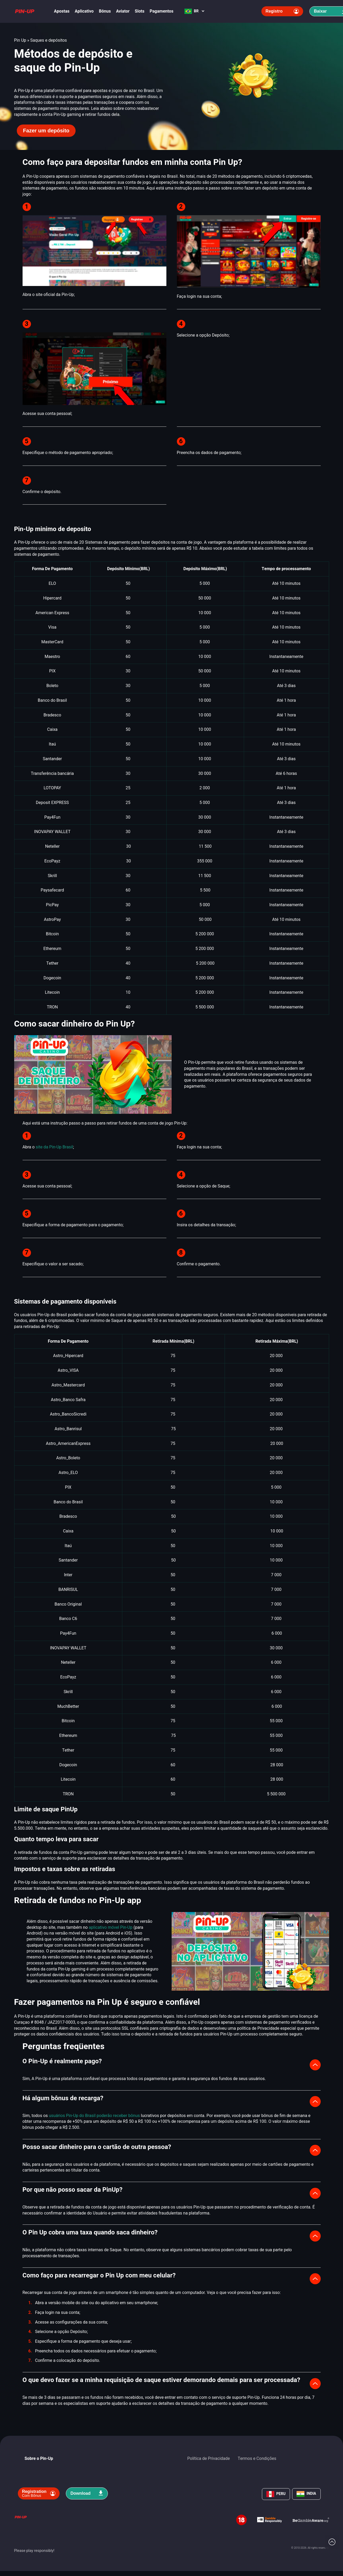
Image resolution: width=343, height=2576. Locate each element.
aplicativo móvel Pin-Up (111, 1927)
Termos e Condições (257, 2458)
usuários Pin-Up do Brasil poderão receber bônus (94, 2116)
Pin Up (20, 40)
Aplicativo (84, 11)
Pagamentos (161, 11)
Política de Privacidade (208, 2458)
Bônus (105, 11)
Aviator (122, 11)
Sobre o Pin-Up (39, 2458)
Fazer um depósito (46, 130)
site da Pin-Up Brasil (54, 1147)
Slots (140, 11)
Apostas (62, 11)
